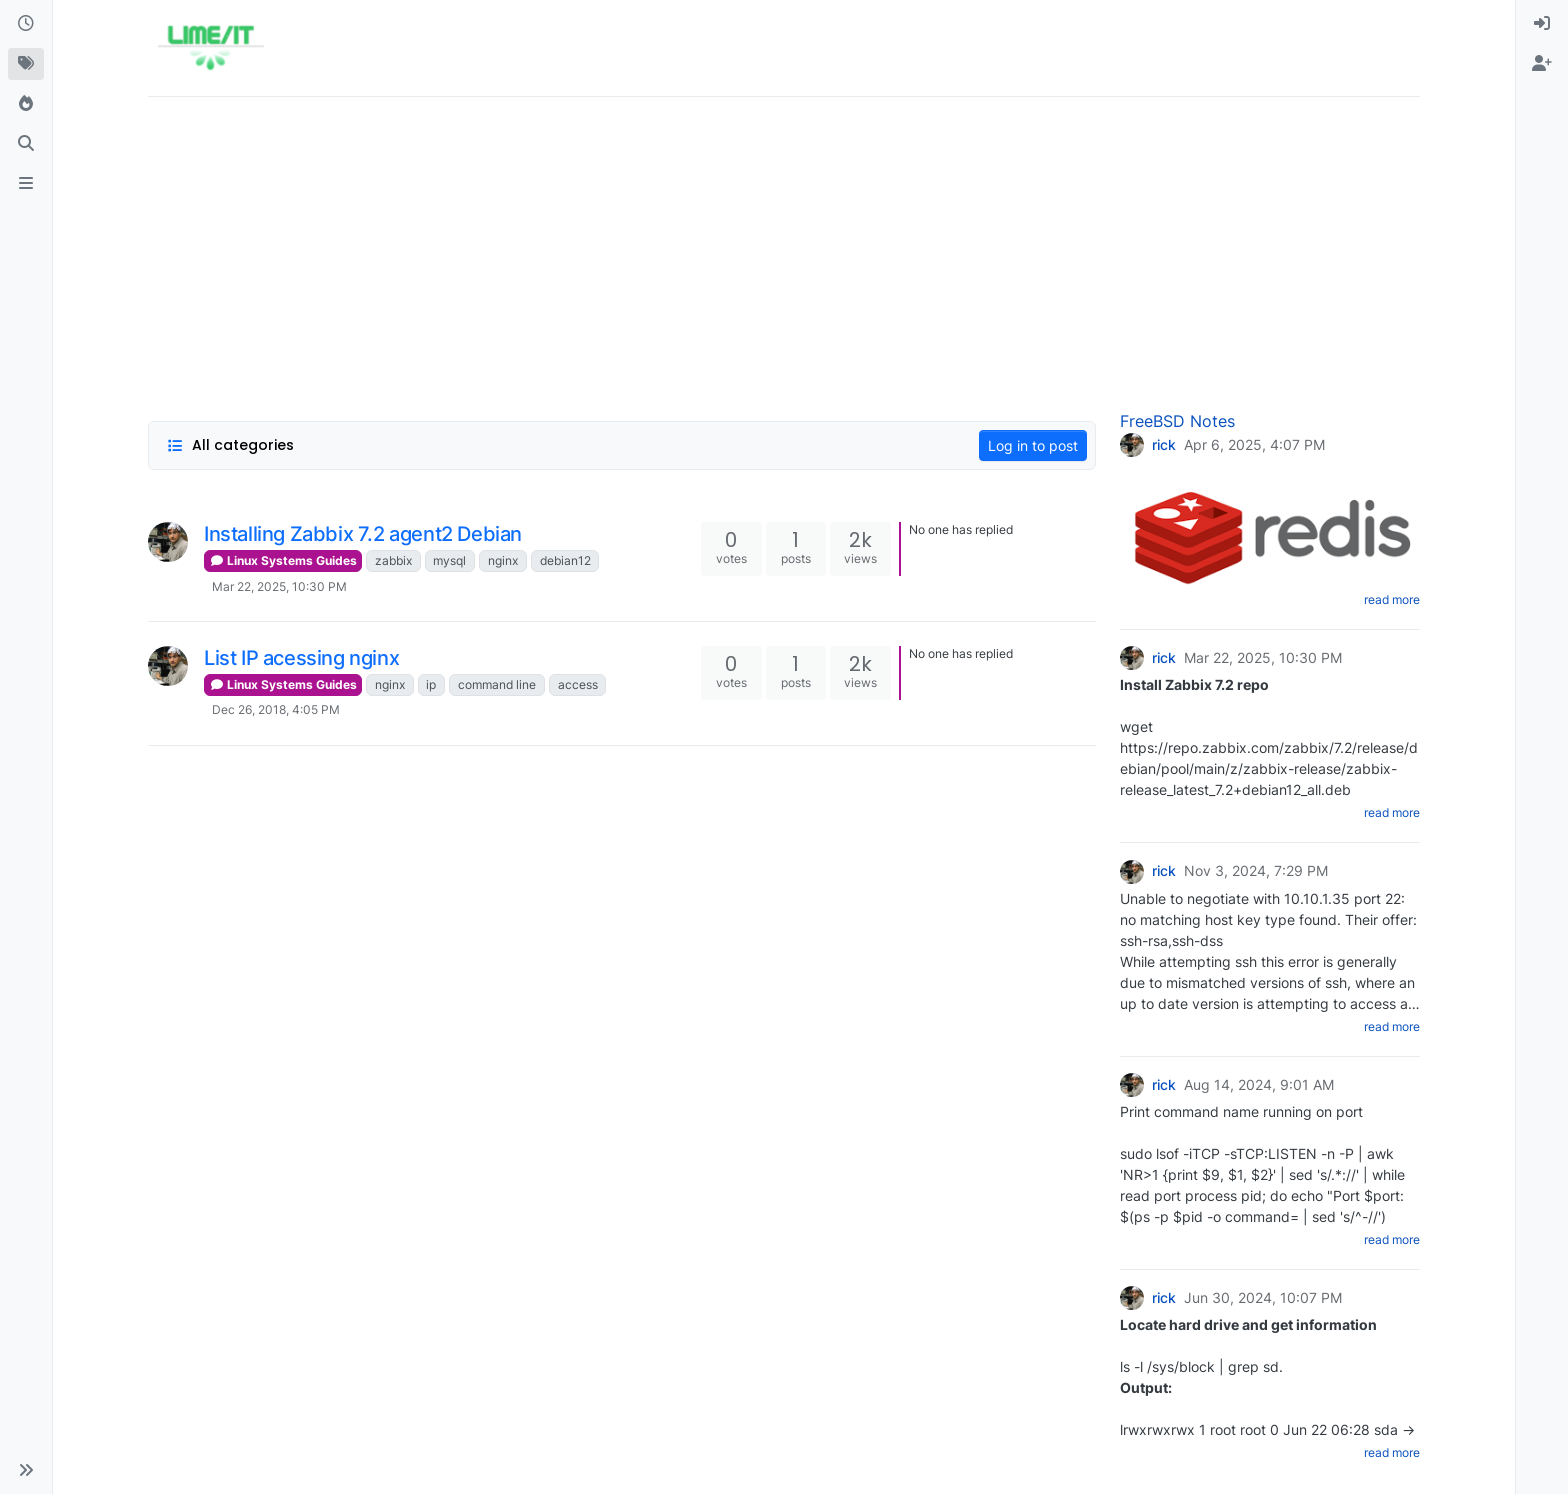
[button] (26, 1470)
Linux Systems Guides (283, 560)
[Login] (1542, 24)
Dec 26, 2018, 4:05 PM (276, 709)
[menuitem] (1542, 24)
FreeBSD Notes (1177, 421)
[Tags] (26, 64)
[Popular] (26, 104)
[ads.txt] (26, 184)
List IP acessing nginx (301, 658)
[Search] (26, 144)
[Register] (1542, 64)
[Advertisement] (748, 253)
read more (1392, 599)
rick (1164, 445)
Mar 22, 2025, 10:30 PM (279, 586)
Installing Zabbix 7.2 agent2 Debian (363, 534)
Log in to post (1033, 445)
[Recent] (26, 24)
